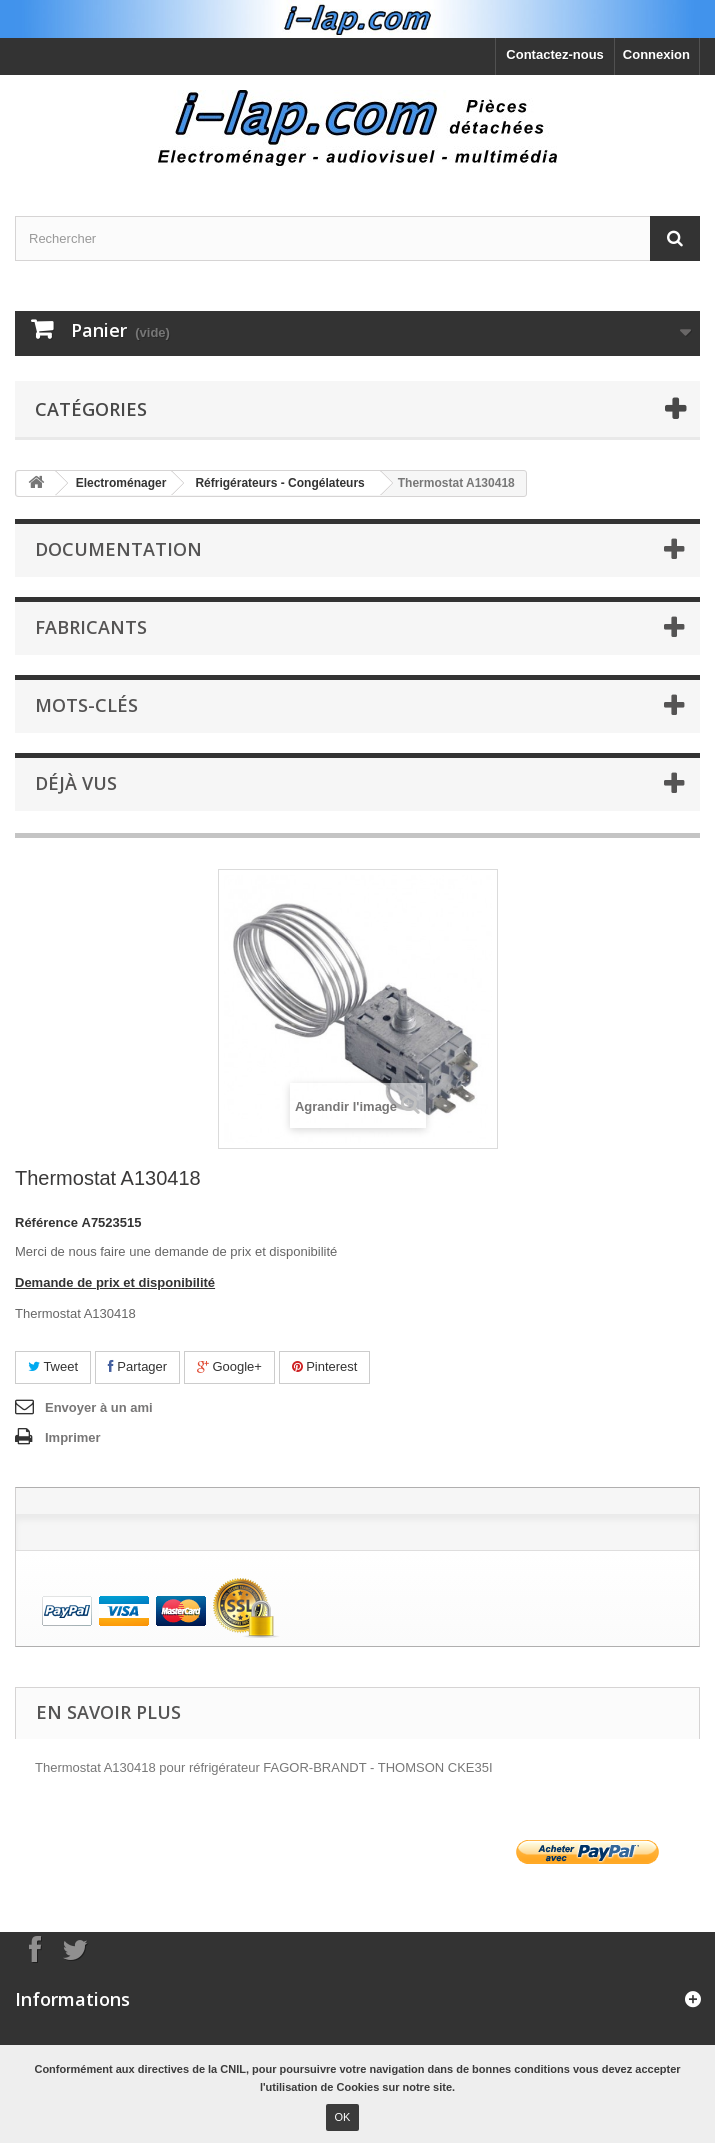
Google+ (229, 1366)
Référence (46, 1222)
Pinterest (325, 1366)
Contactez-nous (555, 54)
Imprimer (73, 1437)
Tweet (53, 1366)
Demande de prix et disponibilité (115, 1282)
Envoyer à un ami (99, 1407)
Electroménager (121, 483)
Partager (137, 1366)
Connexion (656, 54)
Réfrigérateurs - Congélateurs (279, 483)
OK (343, 2117)
